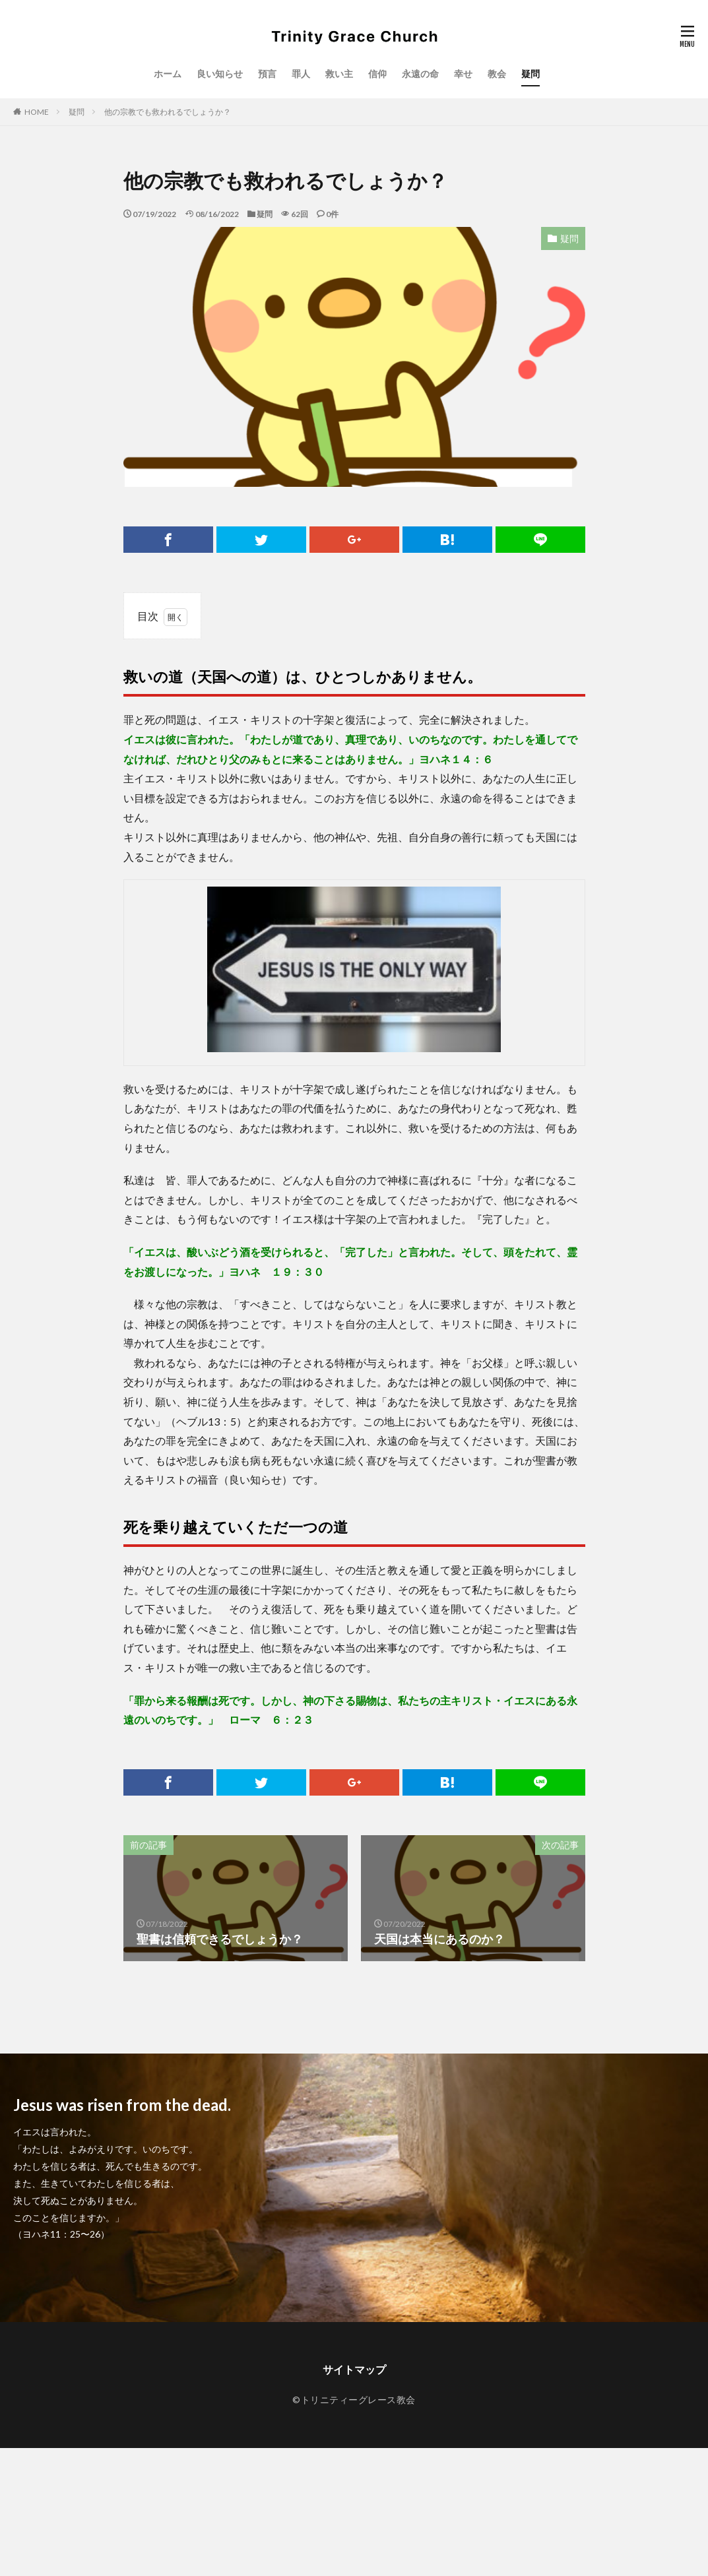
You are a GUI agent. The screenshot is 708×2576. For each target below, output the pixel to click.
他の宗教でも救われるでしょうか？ (167, 112)
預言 (267, 73)
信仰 (377, 73)
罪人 (301, 73)
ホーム (167, 73)
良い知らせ (220, 73)
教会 (497, 73)
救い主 (339, 73)
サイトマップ (354, 2369)
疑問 (530, 73)
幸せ (463, 73)
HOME (36, 112)
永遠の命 (420, 73)
